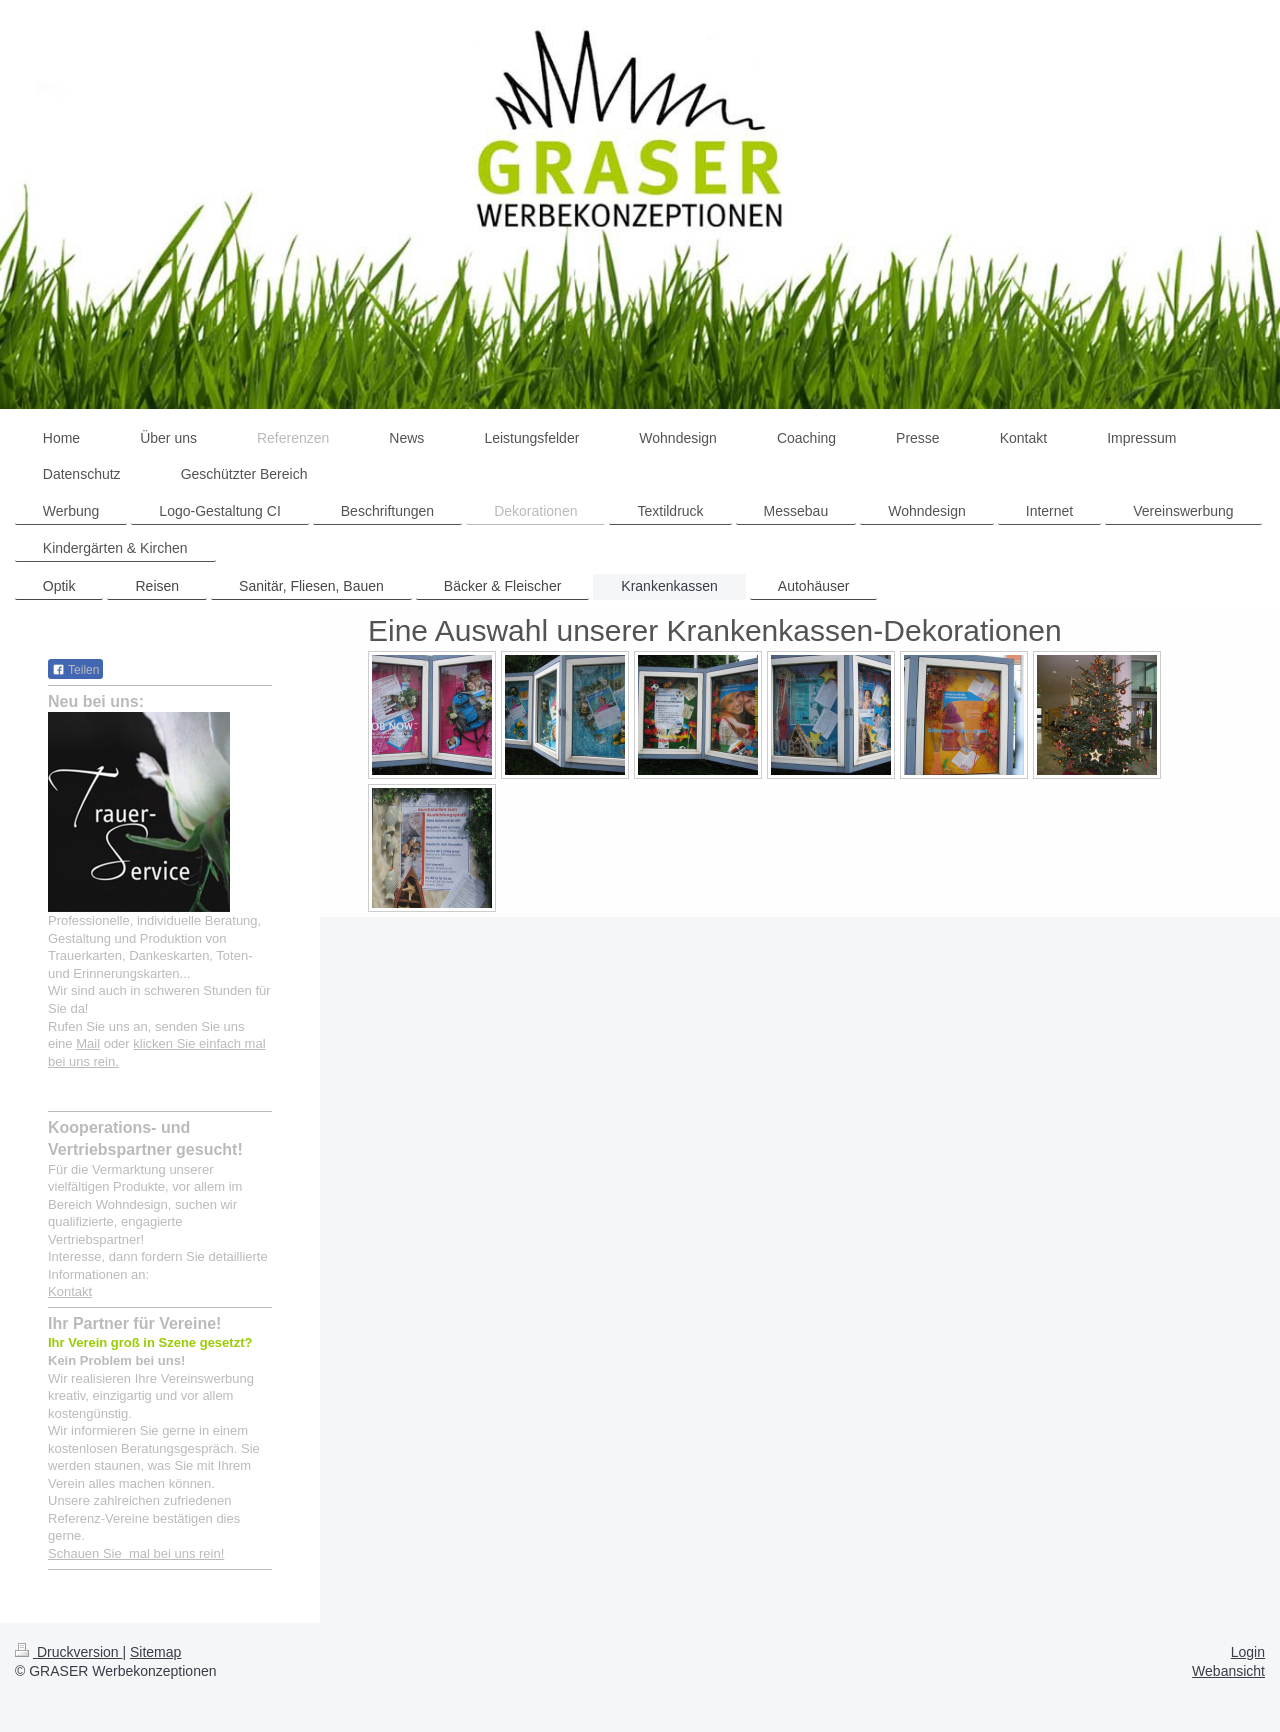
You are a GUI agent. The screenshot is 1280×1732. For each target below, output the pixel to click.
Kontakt (70, 1291)
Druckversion (68, 1652)
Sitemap (155, 1652)
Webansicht (1228, 1671)
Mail (88, 1043)
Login (1248, 1652)
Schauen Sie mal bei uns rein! (136, 1553)
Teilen (75, 670)
